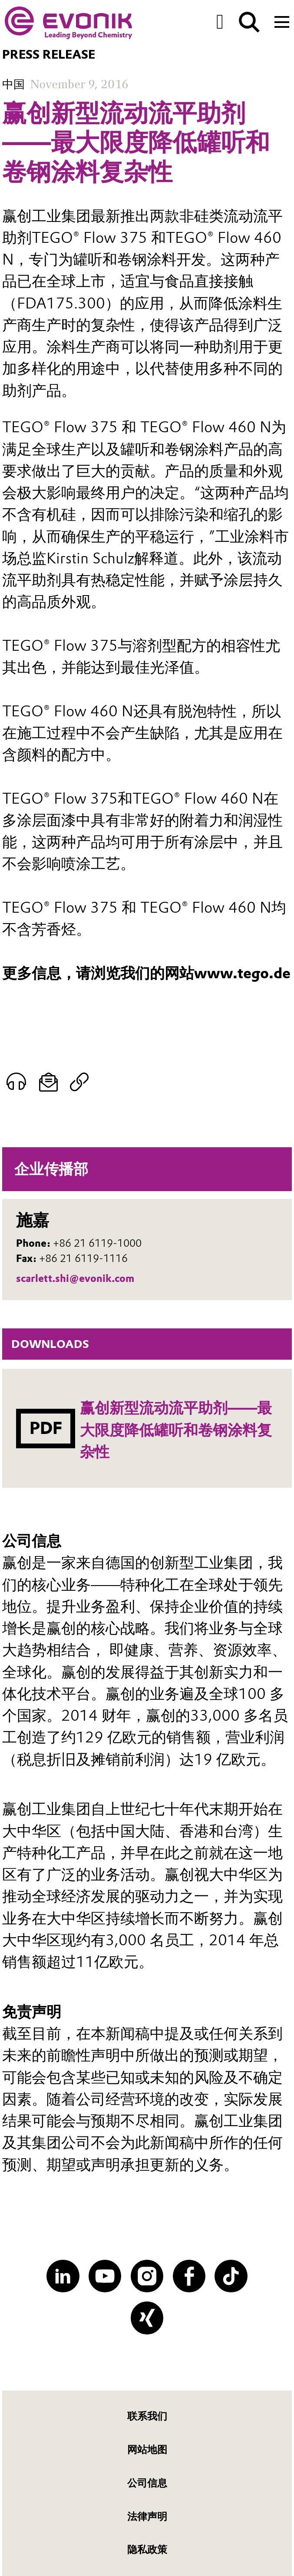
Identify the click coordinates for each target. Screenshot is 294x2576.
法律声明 (147, 2517)
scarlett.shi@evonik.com (75, 1278)
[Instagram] (147, 2276)
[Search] (249, 22)
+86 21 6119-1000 (97, 1243)
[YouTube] (105, 2276)
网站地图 (147, 2450)
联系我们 (147, 2416)
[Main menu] (281, 21)
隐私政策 (147, 2550)
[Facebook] (189, 2276)
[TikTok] (231, 2276)
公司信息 (147, 2483)
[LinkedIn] (62, 2276)
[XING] (147, 2317)
